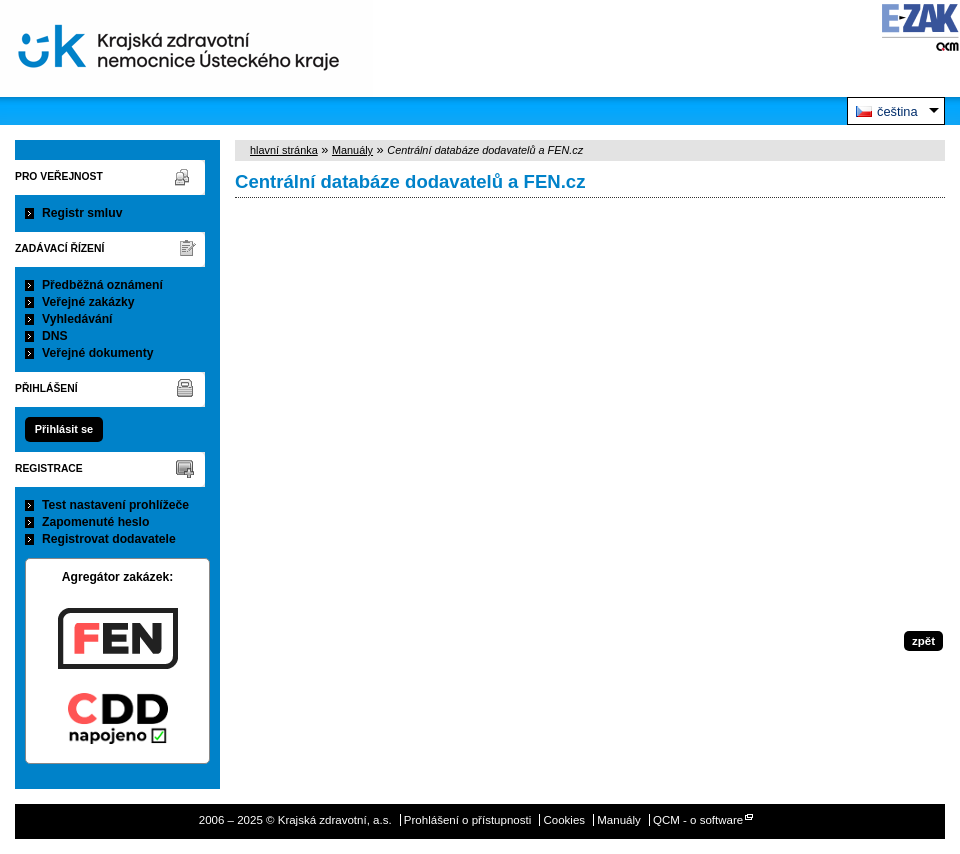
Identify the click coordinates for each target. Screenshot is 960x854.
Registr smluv (82, 213)
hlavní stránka (284, 150)
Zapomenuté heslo (95, 522)
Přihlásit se (64, 429)
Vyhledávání (77, 319)
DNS (55, 336)
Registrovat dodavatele (109, 539)
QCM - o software (698, 820)
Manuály (352, 150)
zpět (923, 641)
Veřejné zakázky (88, 302)
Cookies (564, 820)
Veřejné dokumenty (97, 353)
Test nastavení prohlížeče (115, 505)
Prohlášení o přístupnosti (467, 820)
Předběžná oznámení (102, 285)
